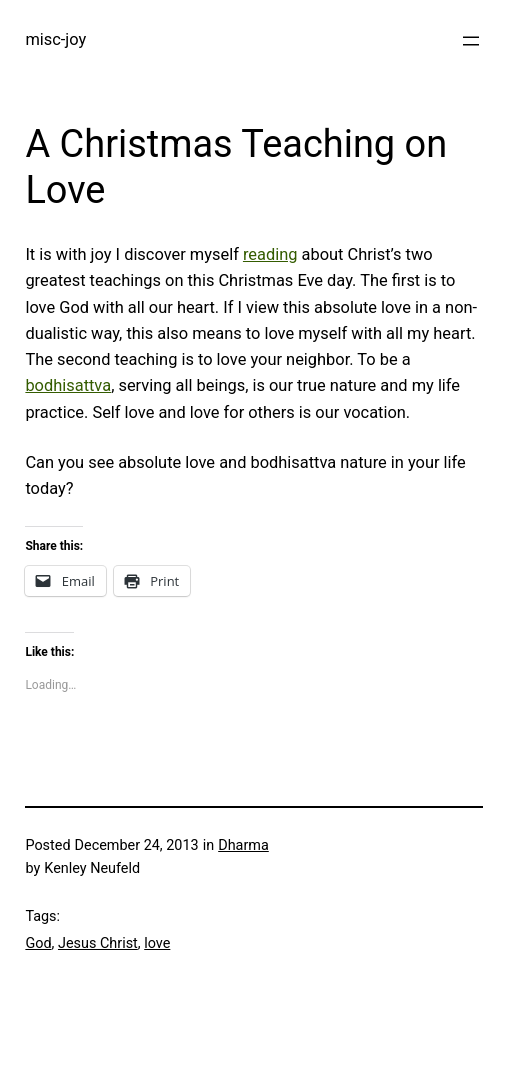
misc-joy (55, 39)
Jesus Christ (98, 943)
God (38, 943)
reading (270, 254)
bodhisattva (68, 385)
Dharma (243, 845)
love (157, 943)
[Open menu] (471, 41)
